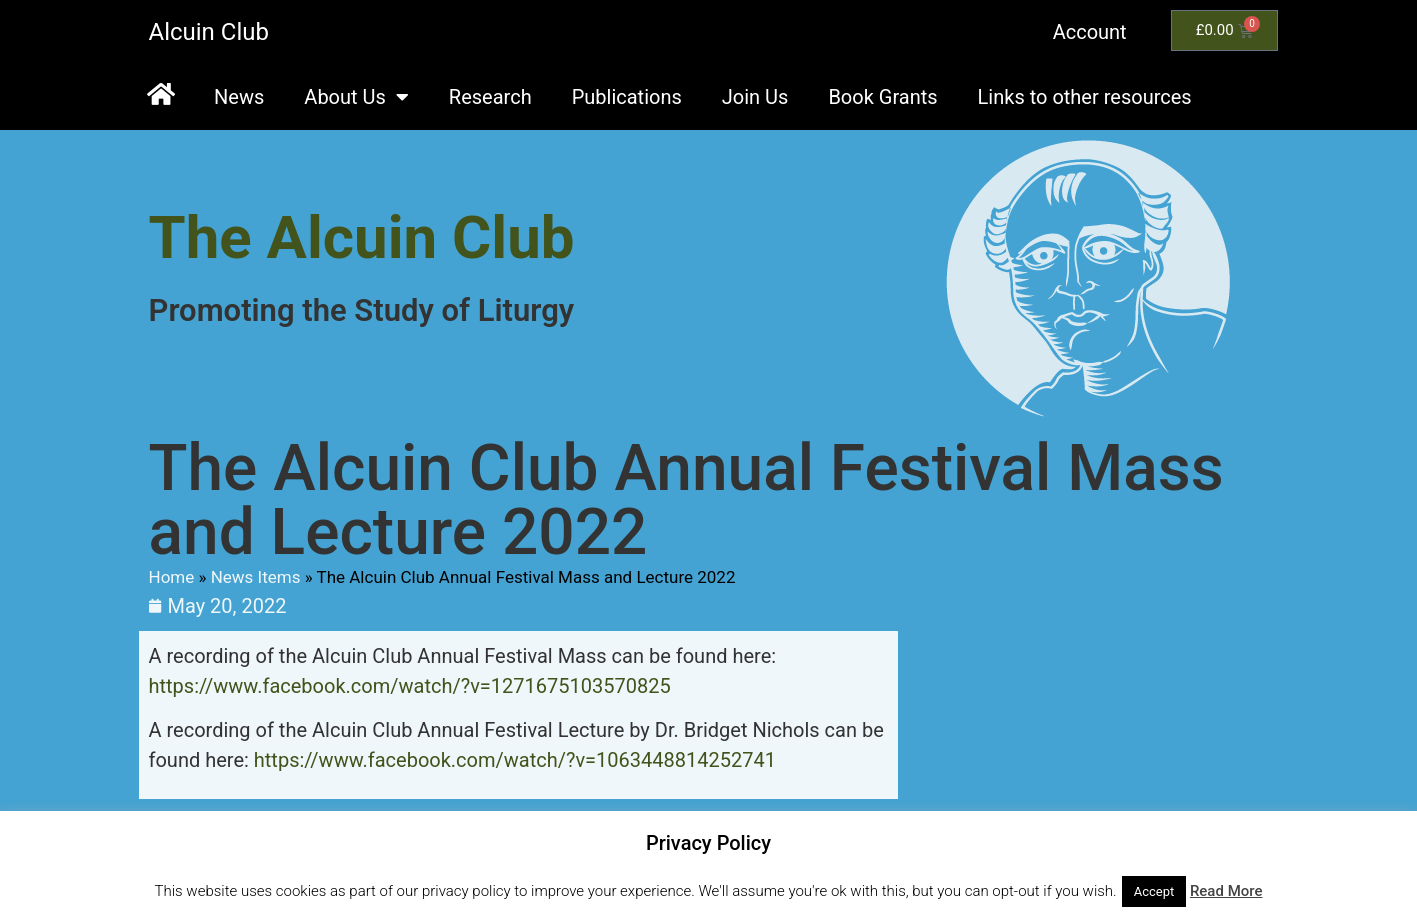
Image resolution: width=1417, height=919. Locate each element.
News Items (256, 577)
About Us (356, 97)
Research (490, 97)
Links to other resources (1085, 97)
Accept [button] (1154, 891)
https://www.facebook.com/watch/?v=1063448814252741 (515, 760)
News (239, 97)
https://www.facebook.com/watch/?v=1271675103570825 (410, 686)
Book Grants (882, 97)
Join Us (755, 97)
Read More (1226, 891)
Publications (627, 97)
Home (172, 577)
